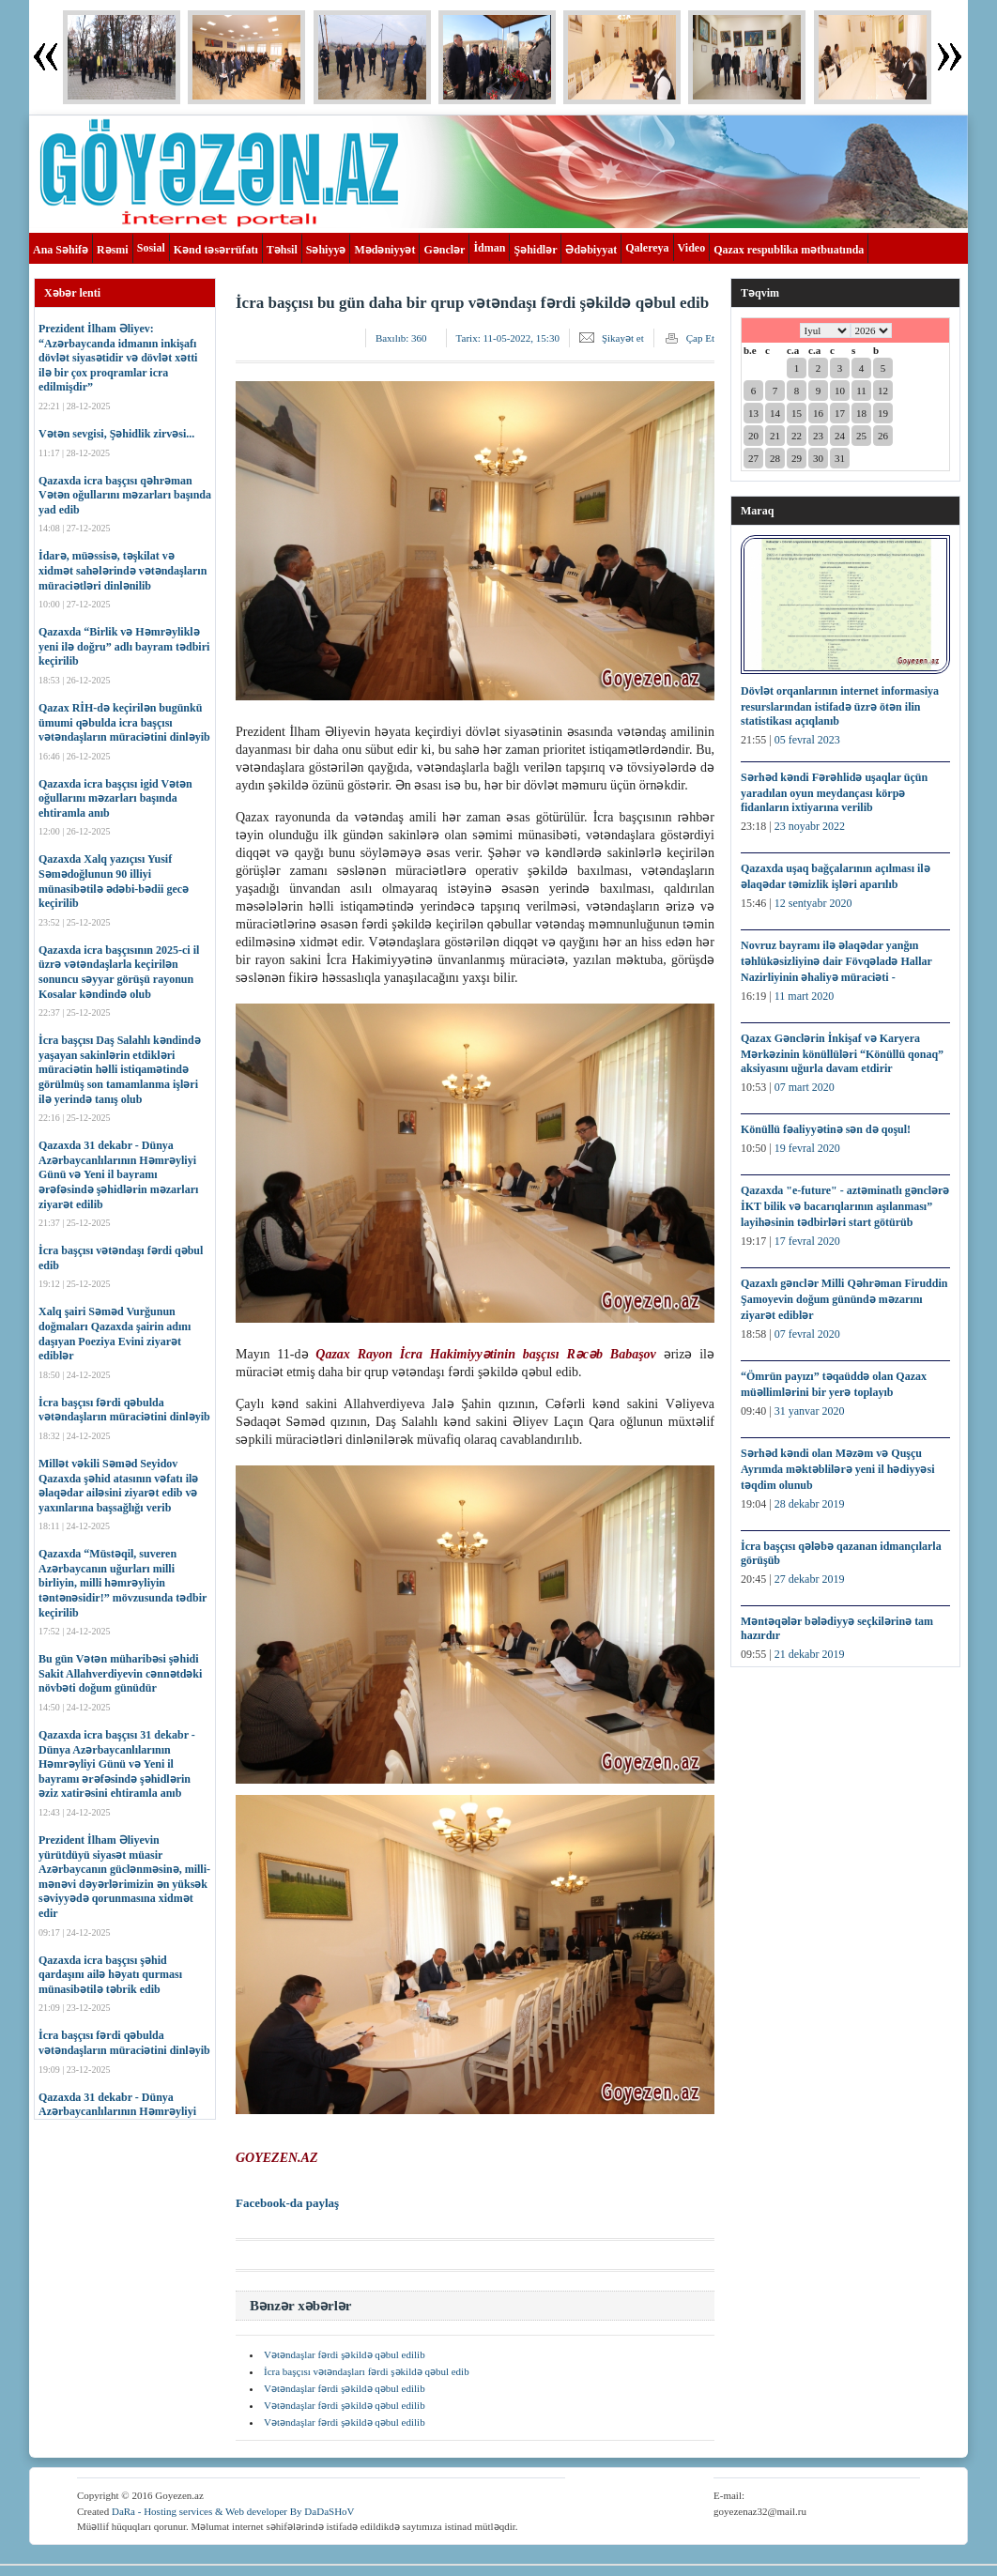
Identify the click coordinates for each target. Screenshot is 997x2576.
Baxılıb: (401, 338)
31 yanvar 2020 (810, 1411)
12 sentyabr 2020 (813, 903)
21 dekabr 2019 (810, 1654)
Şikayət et (623, 338)
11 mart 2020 (805, 996)
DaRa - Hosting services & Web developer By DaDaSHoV (233, 2511)
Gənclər (444, 249)
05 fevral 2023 (807, 739)
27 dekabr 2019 (810, 1579)
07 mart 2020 (805, 1087)
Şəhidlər (535, 249)
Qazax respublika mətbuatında (788, 249)
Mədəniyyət (384, 249)
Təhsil (282, 249)
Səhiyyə (326, 249)
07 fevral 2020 (807, 1334)
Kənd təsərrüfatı (216, 249)
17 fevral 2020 (807, 1241)
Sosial (151, 247)
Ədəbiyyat (591, 249)
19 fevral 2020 (807, 1148)
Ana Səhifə (60, 249)
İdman (489, 247)
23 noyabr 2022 (810, 826)
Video (692, 247)
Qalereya (646, 247)
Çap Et (700, 338)
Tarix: (508, 338)
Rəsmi (113, 249)
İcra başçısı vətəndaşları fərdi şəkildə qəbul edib (366, 2371)
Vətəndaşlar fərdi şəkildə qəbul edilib (344, 2354)
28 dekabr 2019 (810, 1503)
